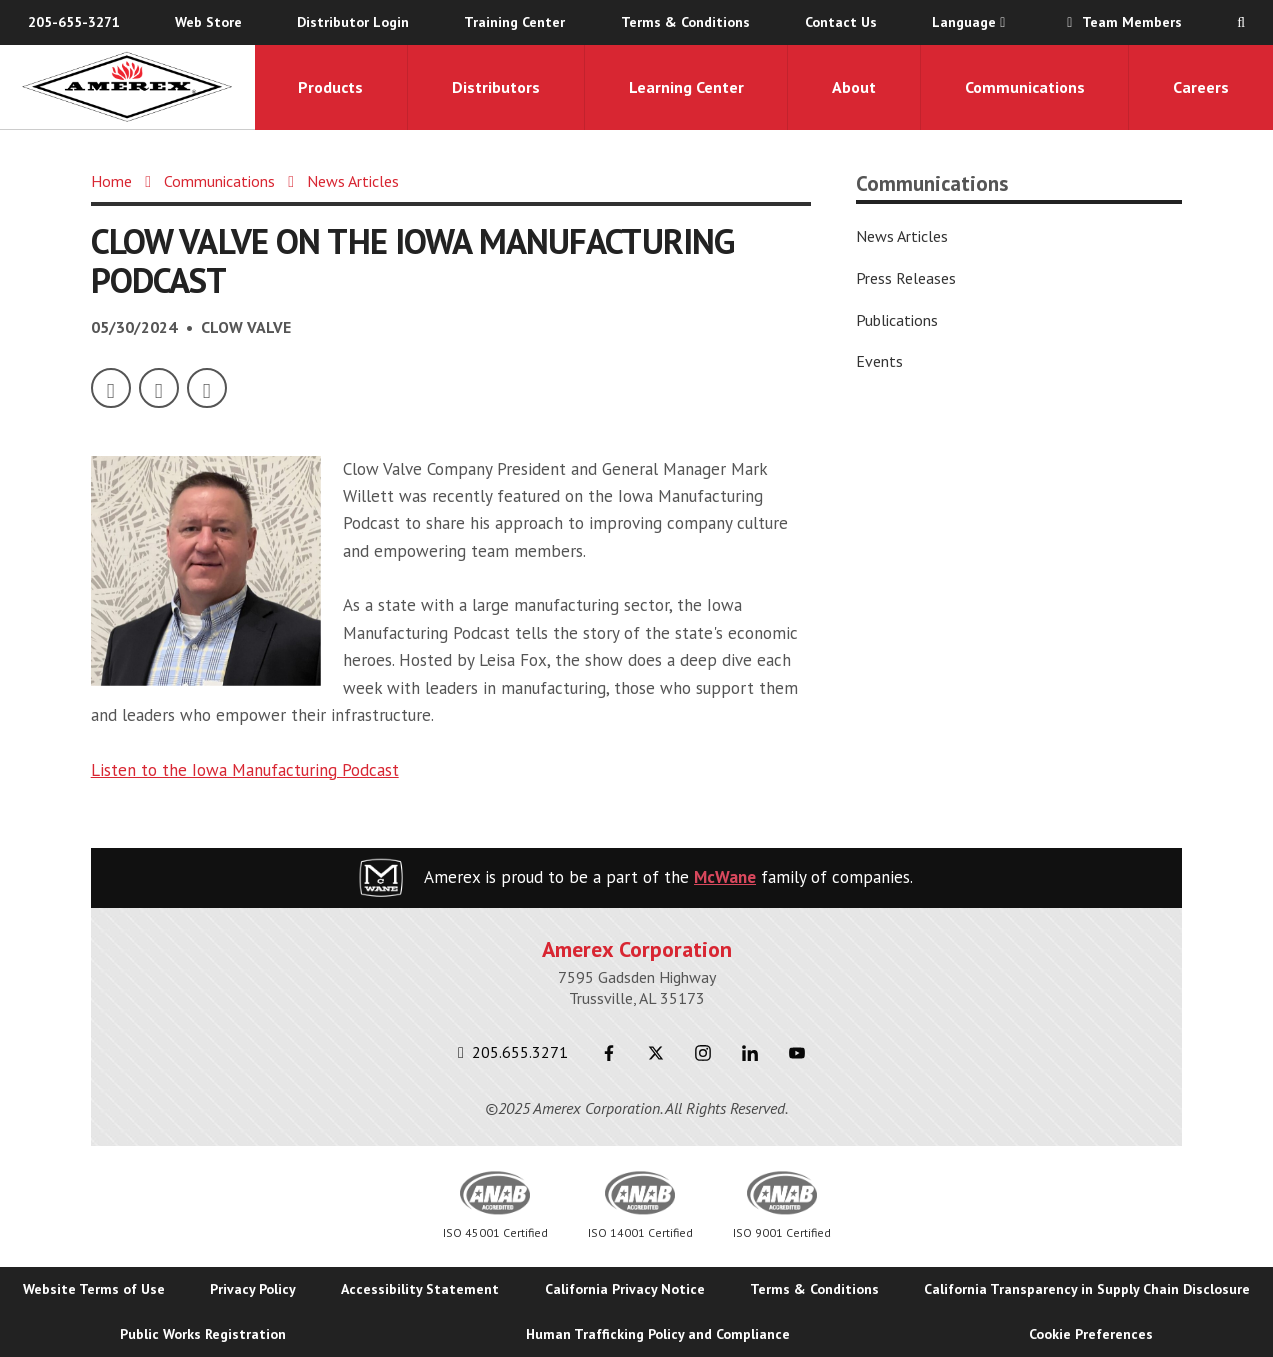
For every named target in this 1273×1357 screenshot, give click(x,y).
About (854, 87)
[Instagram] (703, 1053)
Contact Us (841, 22)
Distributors (496, 87)
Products (330, 87)
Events (879, 361)
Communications (1025, 87)
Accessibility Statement (420, 1289)
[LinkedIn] (207, 388)
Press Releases (906, 278)
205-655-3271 (74, 22)
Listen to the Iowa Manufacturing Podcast (245, 770)
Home (111, 181)
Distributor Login (353, 22)
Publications (897, 320)
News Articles (353, 181)
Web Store (208, 22)
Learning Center (686, 87)
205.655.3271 (513, 1052)
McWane (725, 877)
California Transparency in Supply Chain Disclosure (1087, 1289)
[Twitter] (159, 388)
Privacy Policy (253, 1289)
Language (968, 22)
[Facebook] (111, 388)
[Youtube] (797, 1053)
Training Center (514, 22)
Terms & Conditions (685, 22)
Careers (1201, 87)
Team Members (1121, 22)
